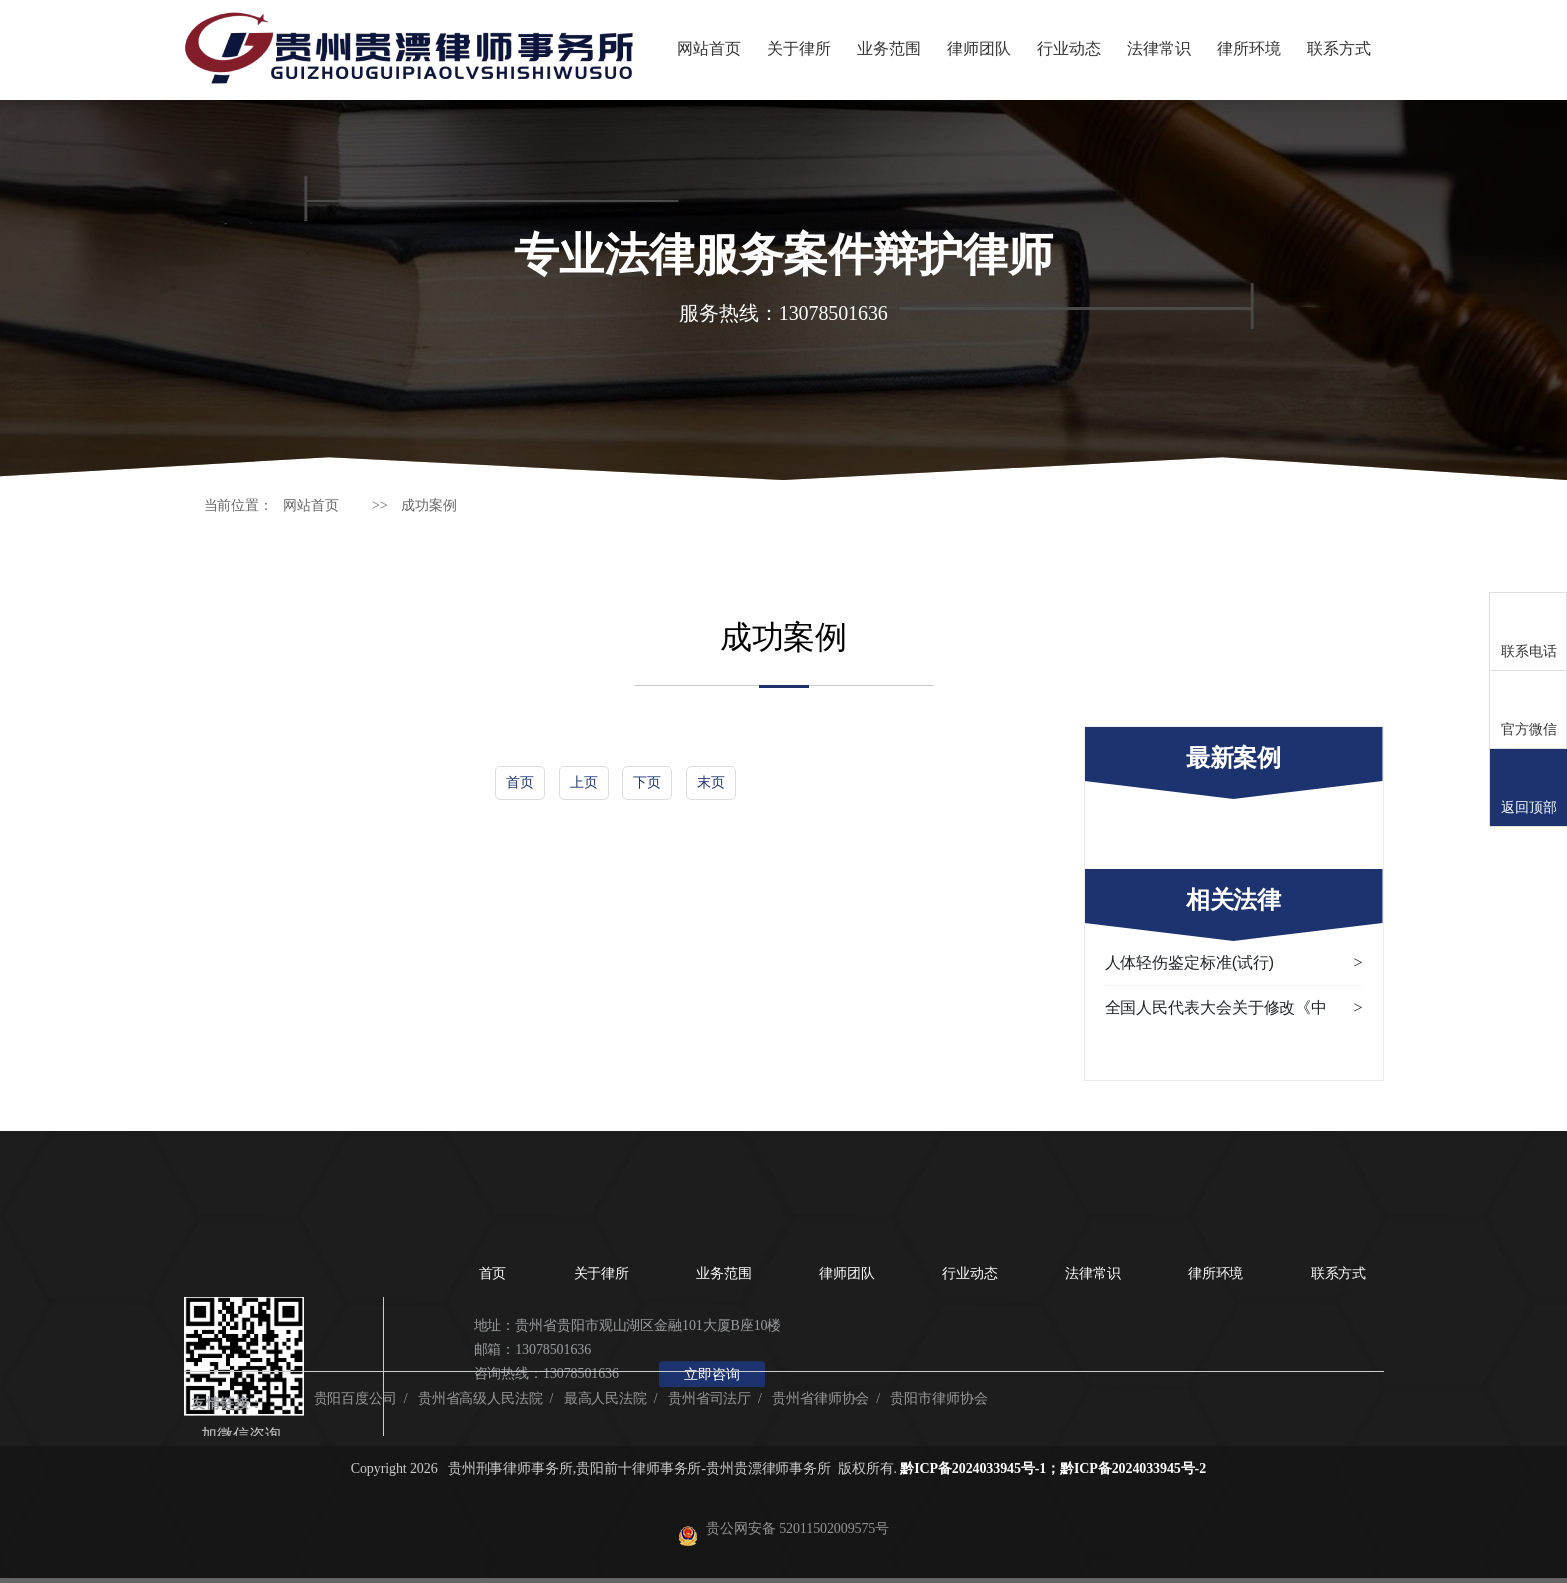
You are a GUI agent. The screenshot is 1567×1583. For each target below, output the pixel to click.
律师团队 (979, 48)
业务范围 (889, 48)
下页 (647, 782)
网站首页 (709, 48)
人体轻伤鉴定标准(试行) (1234, 963)
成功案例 (429, 505)
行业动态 (1069, 48)
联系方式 (1339, 48)
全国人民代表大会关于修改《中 (1234, 1008)
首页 (520, 782)
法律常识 (1159, 48)
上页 (584, 782)
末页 (711, 782)
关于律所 (799, 48)
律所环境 (1249, 48)
